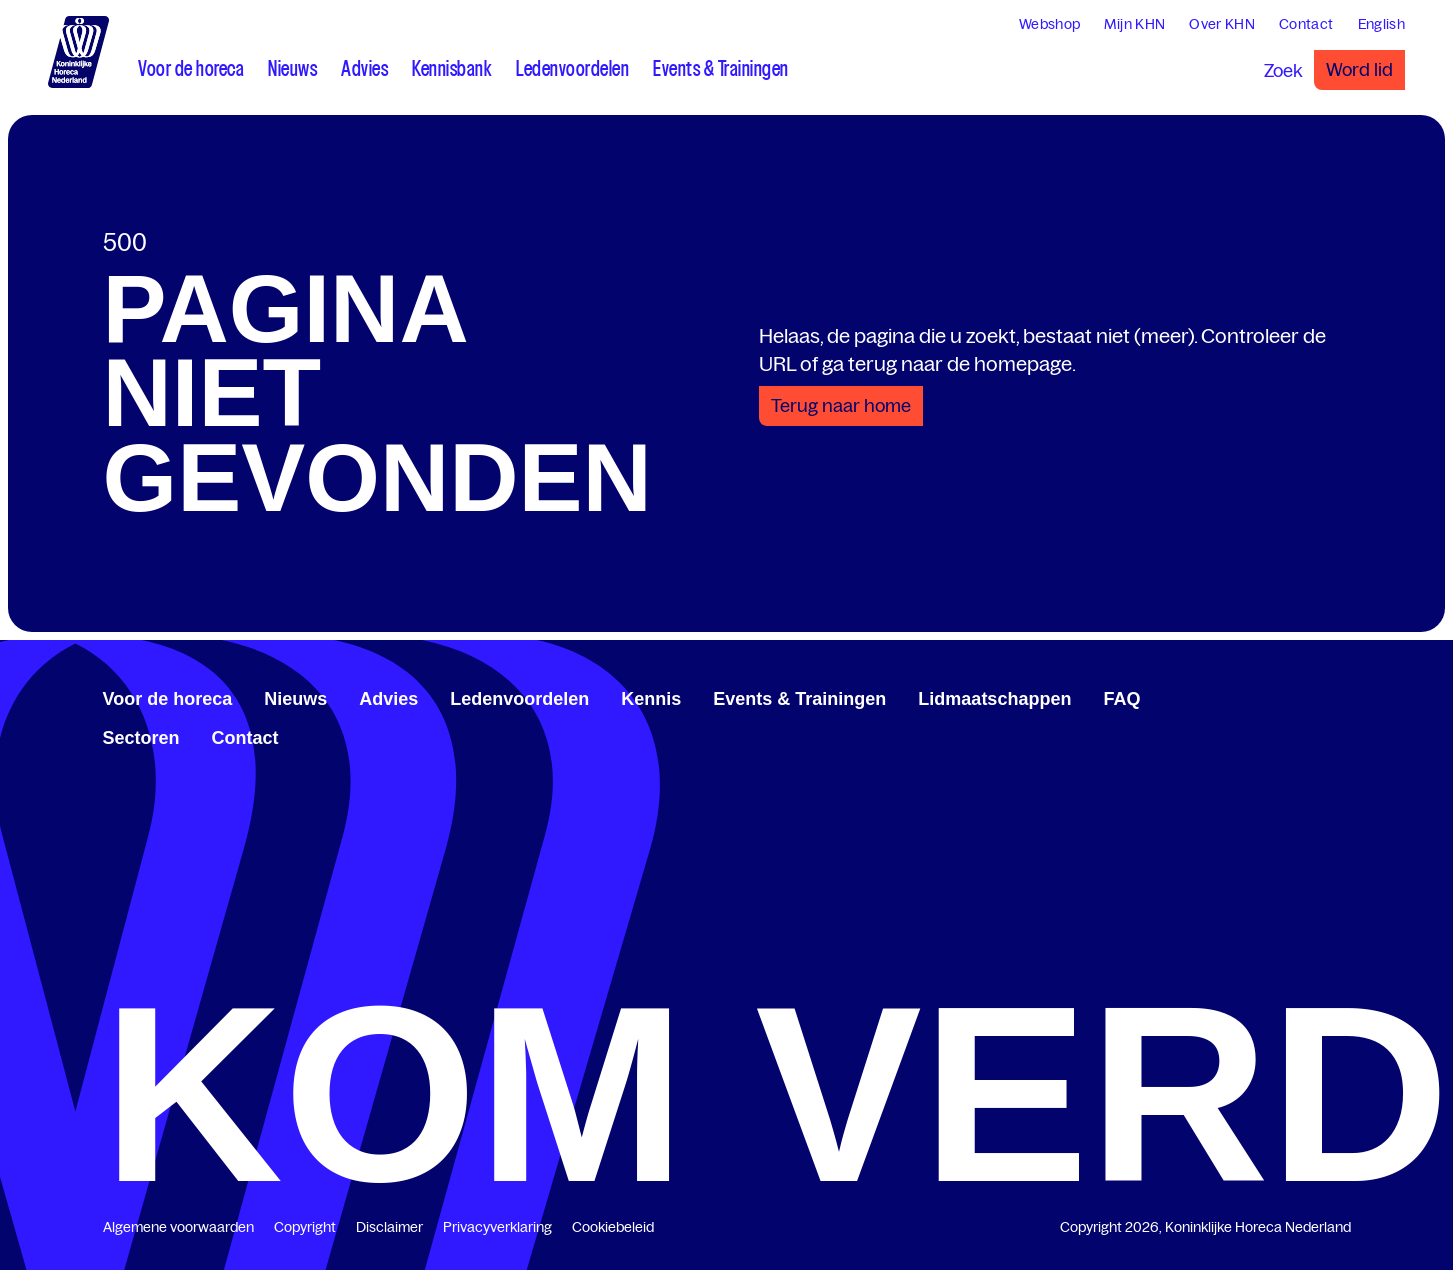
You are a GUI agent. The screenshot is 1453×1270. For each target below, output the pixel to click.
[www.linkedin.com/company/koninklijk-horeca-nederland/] (1295, 696)
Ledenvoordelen (519, 699)
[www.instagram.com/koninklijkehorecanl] (1343, 696)
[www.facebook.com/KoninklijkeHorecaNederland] (1279, 696)
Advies (388, 699)
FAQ (1121, 699)
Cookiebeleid (613, 1227)
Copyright (305, 1227)
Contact (245, 738)
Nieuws (295, 699)
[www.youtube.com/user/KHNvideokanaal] (1327, 696)
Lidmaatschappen (994, 699)
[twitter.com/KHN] (1311, 696)
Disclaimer (389, 1227)
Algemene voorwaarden (178, 1227)
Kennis (651, 699)
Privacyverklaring (497, 1227)
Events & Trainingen (799, 699)
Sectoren (141, 738)
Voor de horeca (168, 699)
